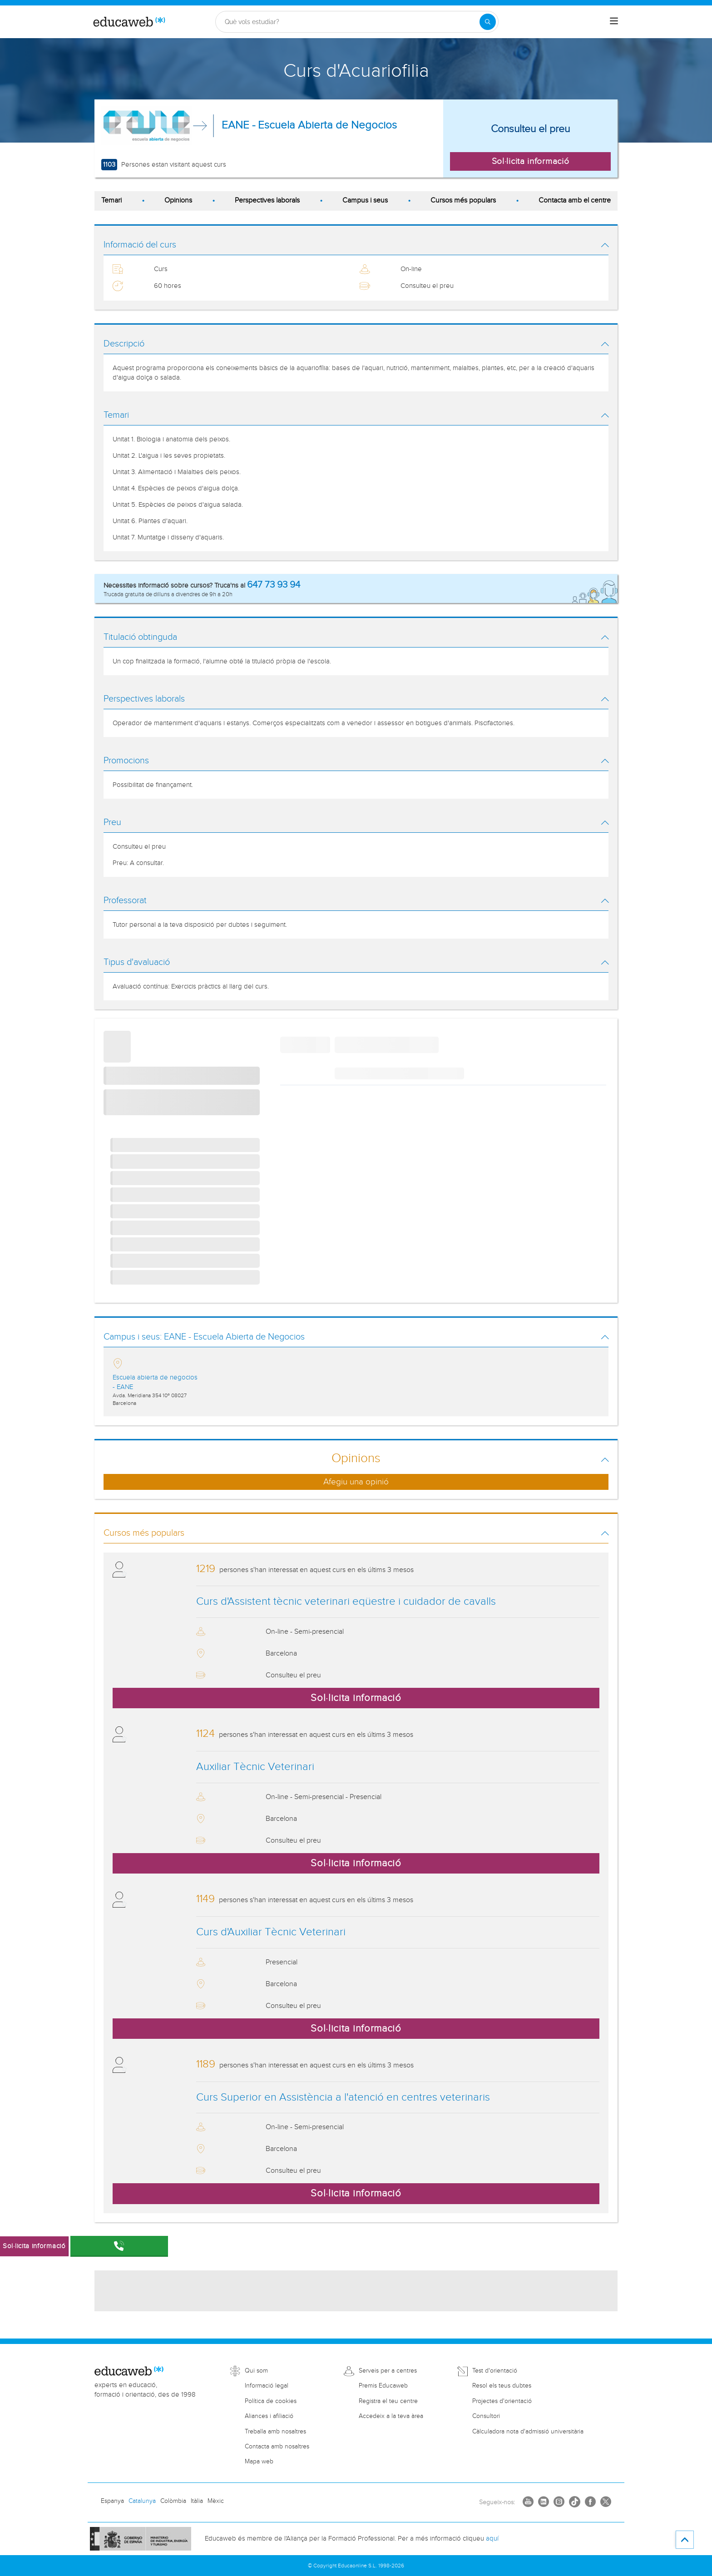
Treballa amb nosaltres (275, 2431)
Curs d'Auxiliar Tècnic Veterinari (271, 1932)
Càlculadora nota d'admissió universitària (527, 2431)
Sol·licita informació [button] (530, 161)
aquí (492, 2538)
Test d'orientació (494, 2370)
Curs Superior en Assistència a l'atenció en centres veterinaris (343, 2097)
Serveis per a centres (388, 2370)
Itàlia (197, 2501)
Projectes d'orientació (502, 2401)
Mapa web (259, 2461)
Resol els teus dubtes (501, 2385)
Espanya (112, 2501)
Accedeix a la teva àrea (391, 2416)
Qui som (256, 2370)
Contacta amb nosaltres (277, 2446)
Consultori (486, 2416)
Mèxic (216, 2501)
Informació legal (266, 2385)
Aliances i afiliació (269, 2416)
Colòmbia (173, 2501)
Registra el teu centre (388, 2401)
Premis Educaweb (383, 2385)
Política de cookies (271, 2401)
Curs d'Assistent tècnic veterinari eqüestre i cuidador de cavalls (346, 1601)
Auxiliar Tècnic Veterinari (255, 1766)
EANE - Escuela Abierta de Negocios (309, 125)
